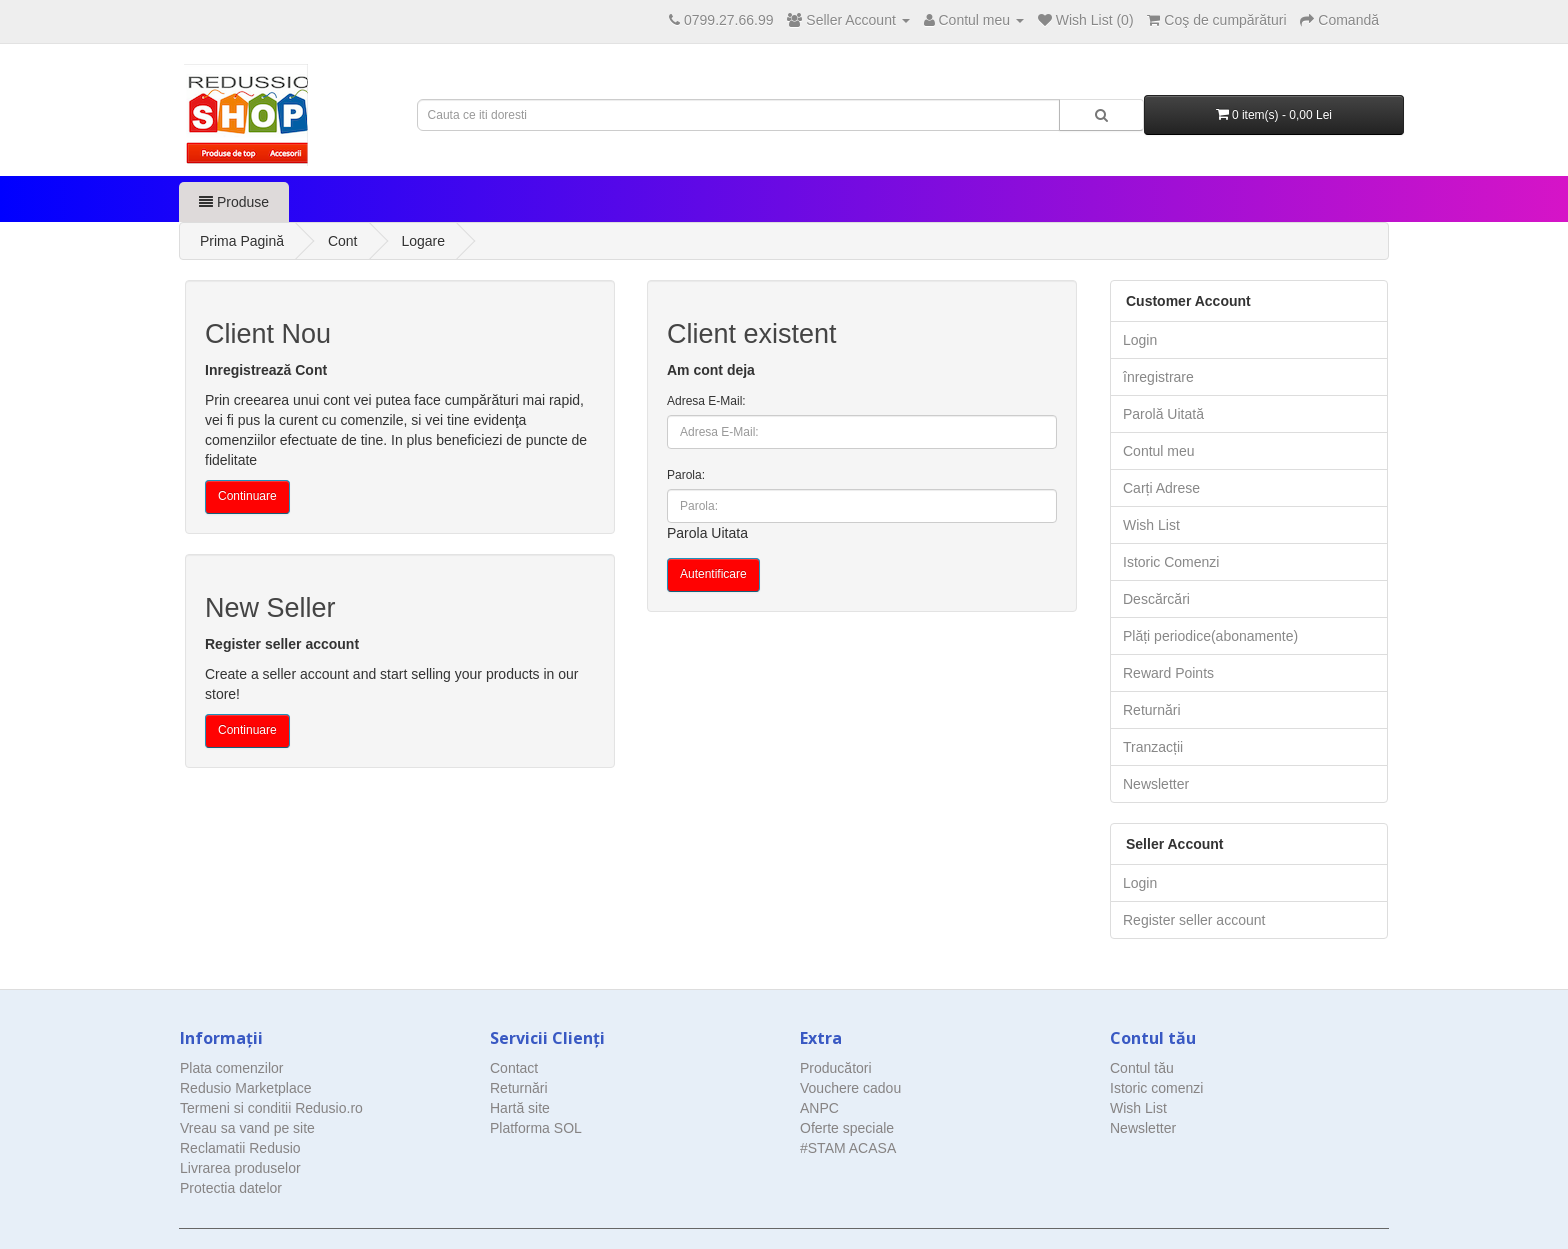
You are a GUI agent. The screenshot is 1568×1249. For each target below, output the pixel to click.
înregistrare (1158, 377)
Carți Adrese (1161, 488)
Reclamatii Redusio (240, 1148)
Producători (836, 1068)
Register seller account (1194, 920)
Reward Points (1168, 673)
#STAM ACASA (848, 1148)
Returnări (1152, 710)
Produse (234, 202)
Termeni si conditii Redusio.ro (271, 1108)
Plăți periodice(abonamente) (1210, 636)
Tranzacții (1153, 747)
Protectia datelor (231, 1188)
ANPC (819, 1108)
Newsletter (1156, 784)
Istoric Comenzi (1171, 562)
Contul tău (1142, 1068)
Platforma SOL (536, 1128)
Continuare (247, 496)
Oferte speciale (847, 1128)
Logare (423, 241)
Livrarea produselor (240, 1168)
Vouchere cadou (850, 1088)
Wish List (1151, 525)
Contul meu (1159, 451)
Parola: (686, 475)
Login (1140, 340)
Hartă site (520, 1108)
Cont (343, 241)
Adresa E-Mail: (706, 401)
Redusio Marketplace (246, 1088)
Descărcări (1156, 599)
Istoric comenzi (1156, 1088)
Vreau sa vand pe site (247, 1128)
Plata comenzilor (232, 1068)
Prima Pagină (242, 241)
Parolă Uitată (1163, 414)
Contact (514, 1068)
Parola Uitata (707, 533)
